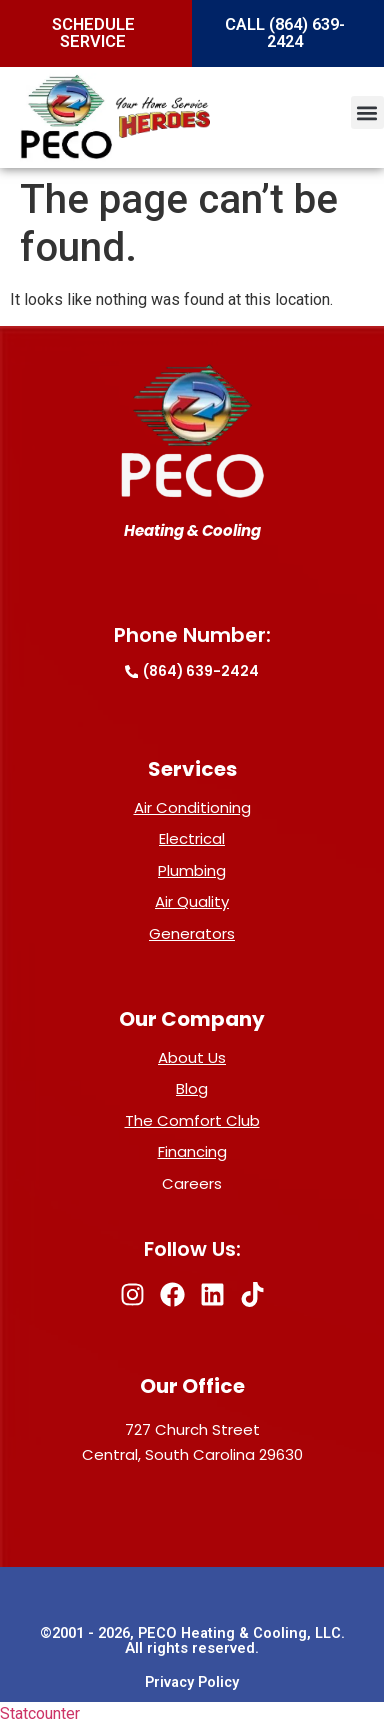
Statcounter (40, 1713)
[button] (367, 112)
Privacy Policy (192, 1682)
